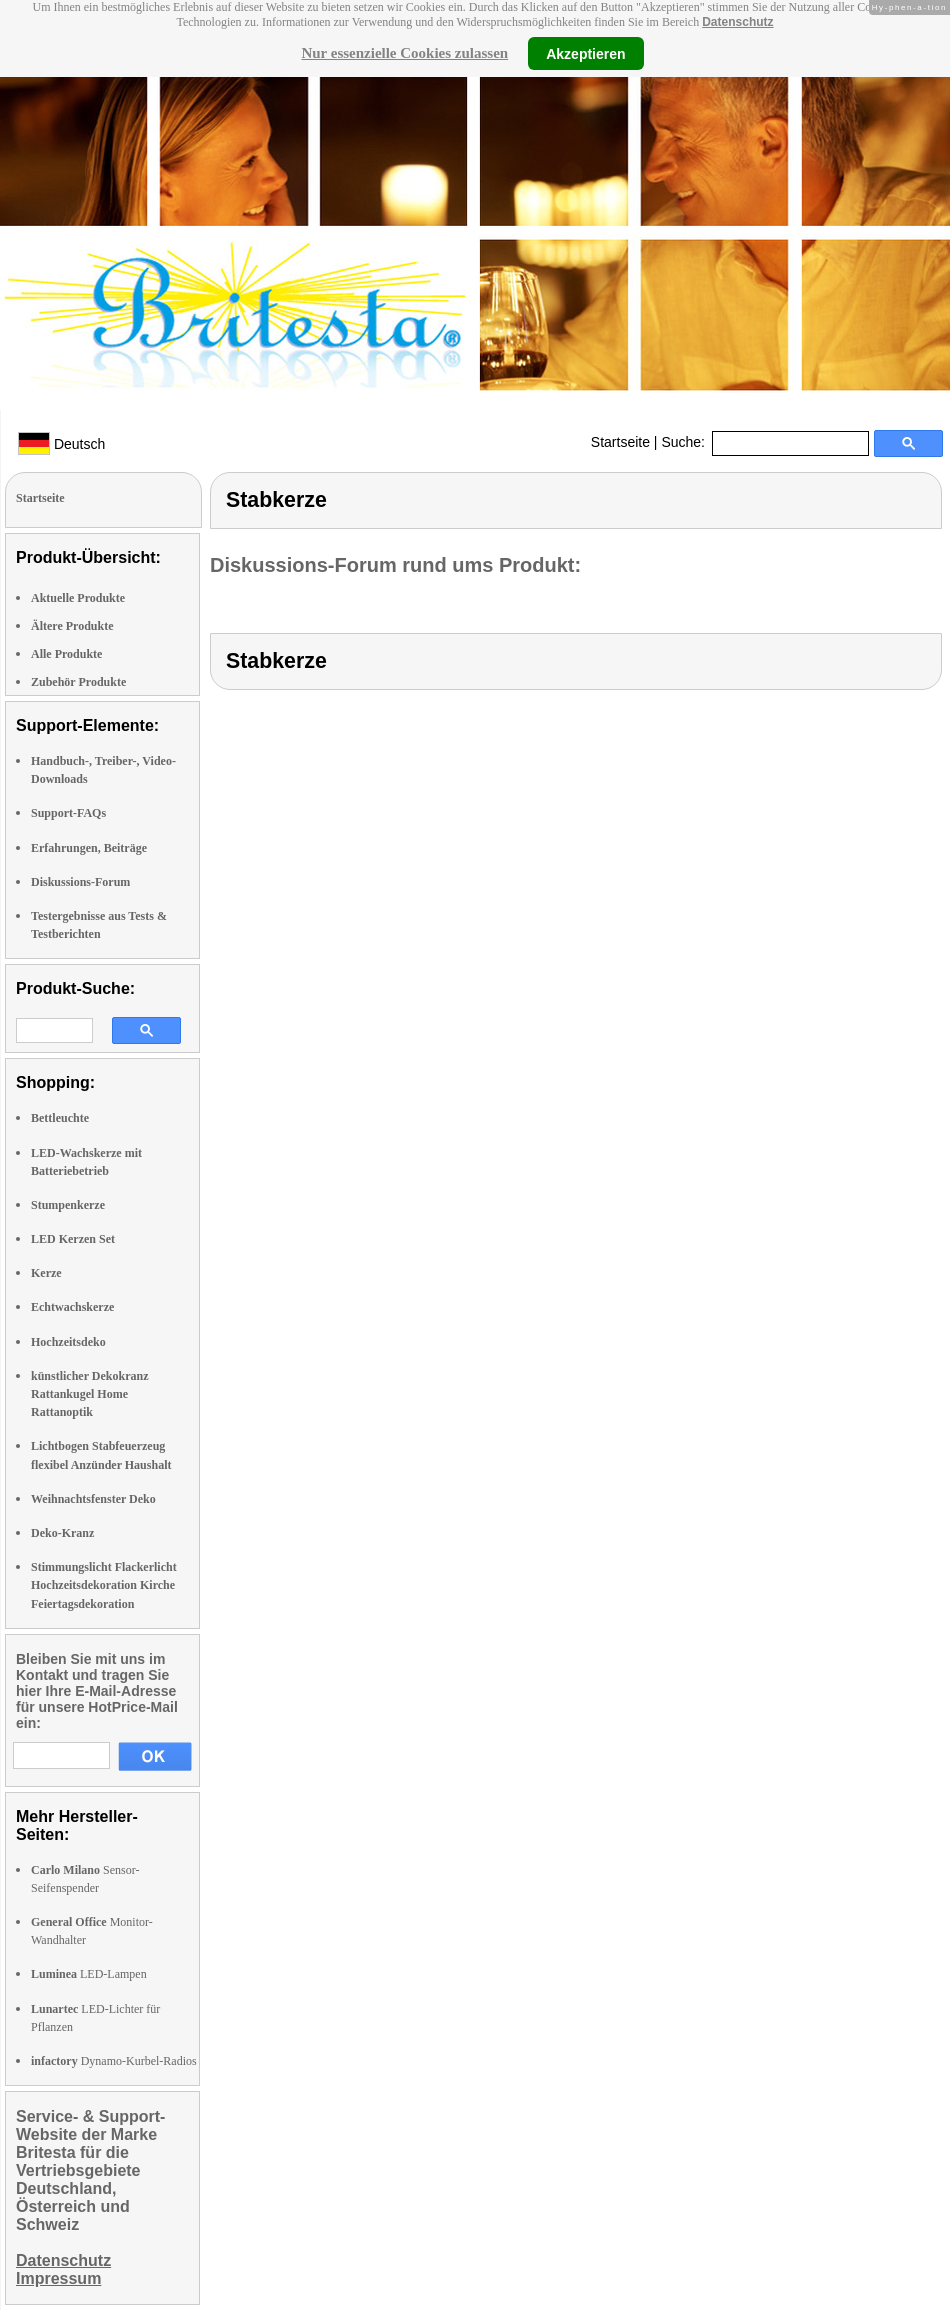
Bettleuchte (60, 1118)
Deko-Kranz (62, 1533)
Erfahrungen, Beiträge (89, 848)
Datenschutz (737, 22)
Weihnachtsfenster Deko (93, 1499)
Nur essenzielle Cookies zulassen (404, 53)
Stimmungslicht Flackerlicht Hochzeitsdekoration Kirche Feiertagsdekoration (104, 1585)
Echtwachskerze (72, 1307)
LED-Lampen (89, 1974)
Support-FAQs (68, 813)
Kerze (46, 1273)
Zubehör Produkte (78, 682)
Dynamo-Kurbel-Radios (114, 2061)
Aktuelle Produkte (78, 598)
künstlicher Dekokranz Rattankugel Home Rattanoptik (89, 1394)
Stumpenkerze (68, 1205)
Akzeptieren (585, 53)
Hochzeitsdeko (68, 1342)
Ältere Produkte (72, 626)
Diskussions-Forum (80, 882)
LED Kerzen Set (73, 1239)
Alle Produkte (66, 654)
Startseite (620, 442)
